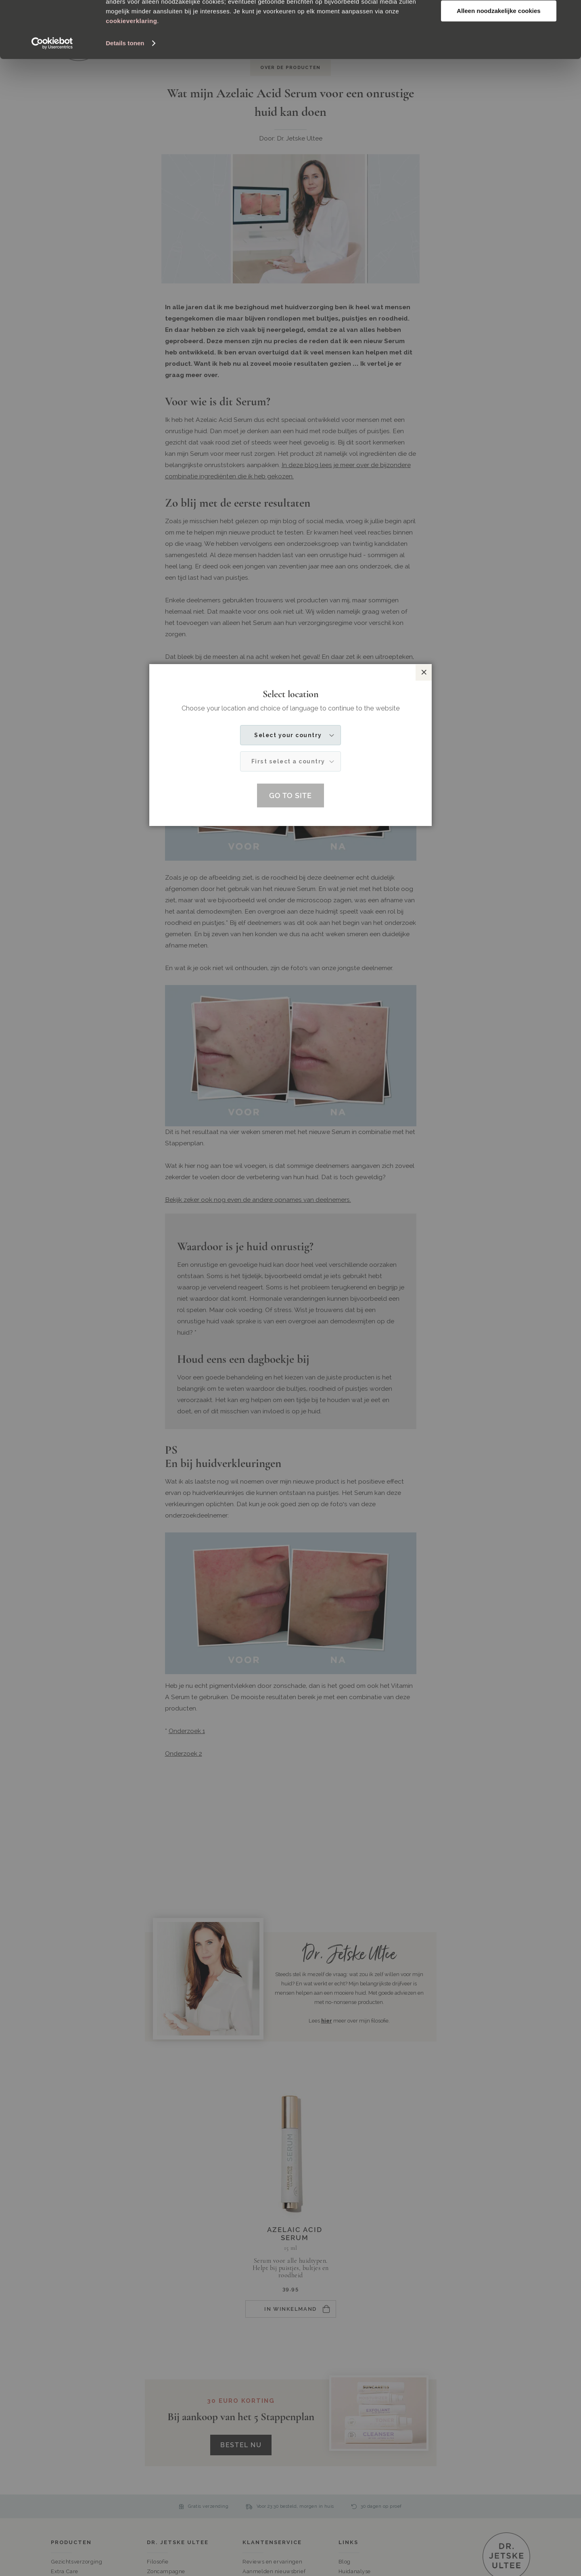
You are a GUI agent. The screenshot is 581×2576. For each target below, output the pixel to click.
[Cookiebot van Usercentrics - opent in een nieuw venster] (52, 100)
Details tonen (125, 99)
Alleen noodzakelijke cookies (499, 67)
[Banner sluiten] (568, 12)
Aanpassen (499, 43)
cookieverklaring (131, 77)
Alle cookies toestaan (498, 20)
